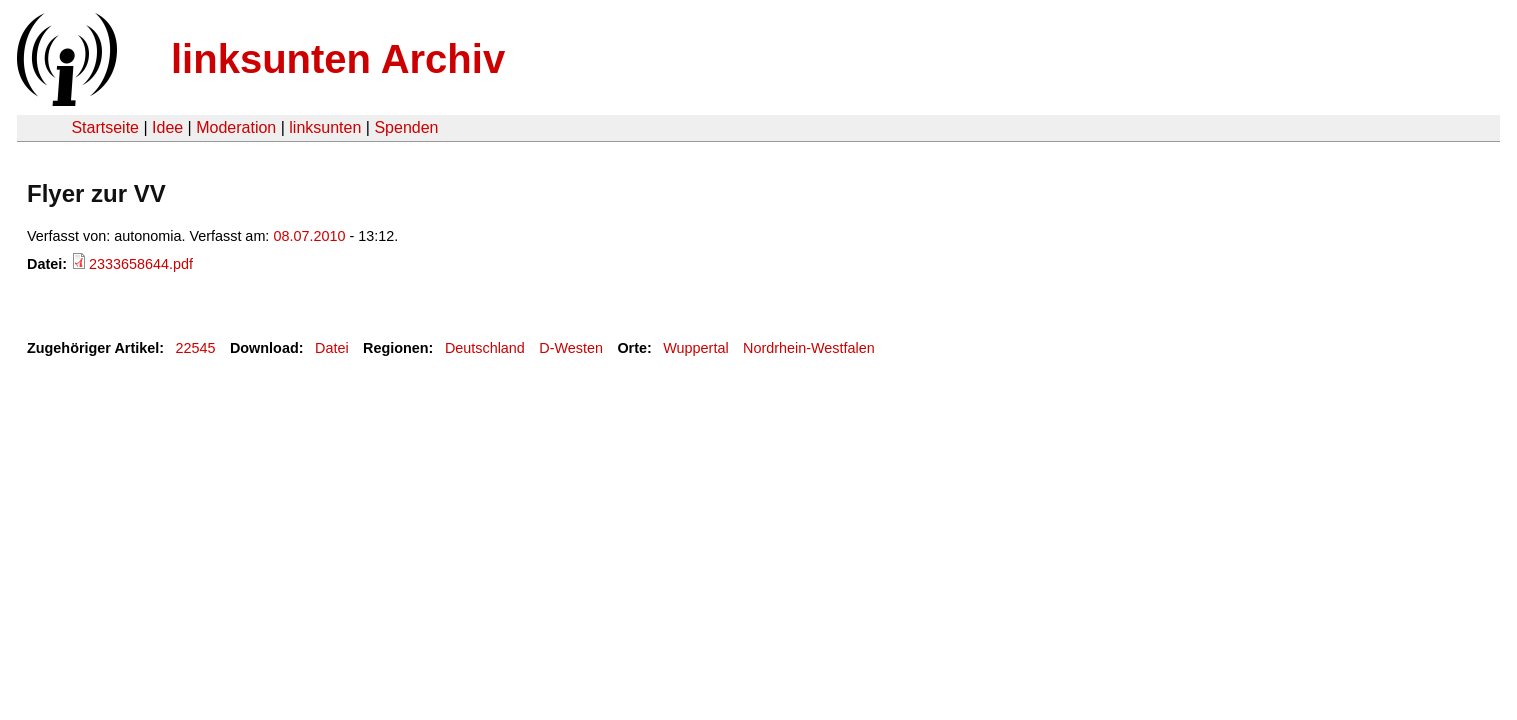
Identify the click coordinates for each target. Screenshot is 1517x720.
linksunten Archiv (338, 59)
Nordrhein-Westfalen (809, 348)
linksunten (325, 127)
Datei (332, 348)
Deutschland (485, 348)
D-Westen (571, 348)
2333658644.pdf (141, 264)
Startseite (105, 127)
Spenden (406, 127)
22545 (196, 348)
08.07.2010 (309, 236)
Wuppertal (695, 348)
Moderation (236, 127)
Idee (167, 127)
